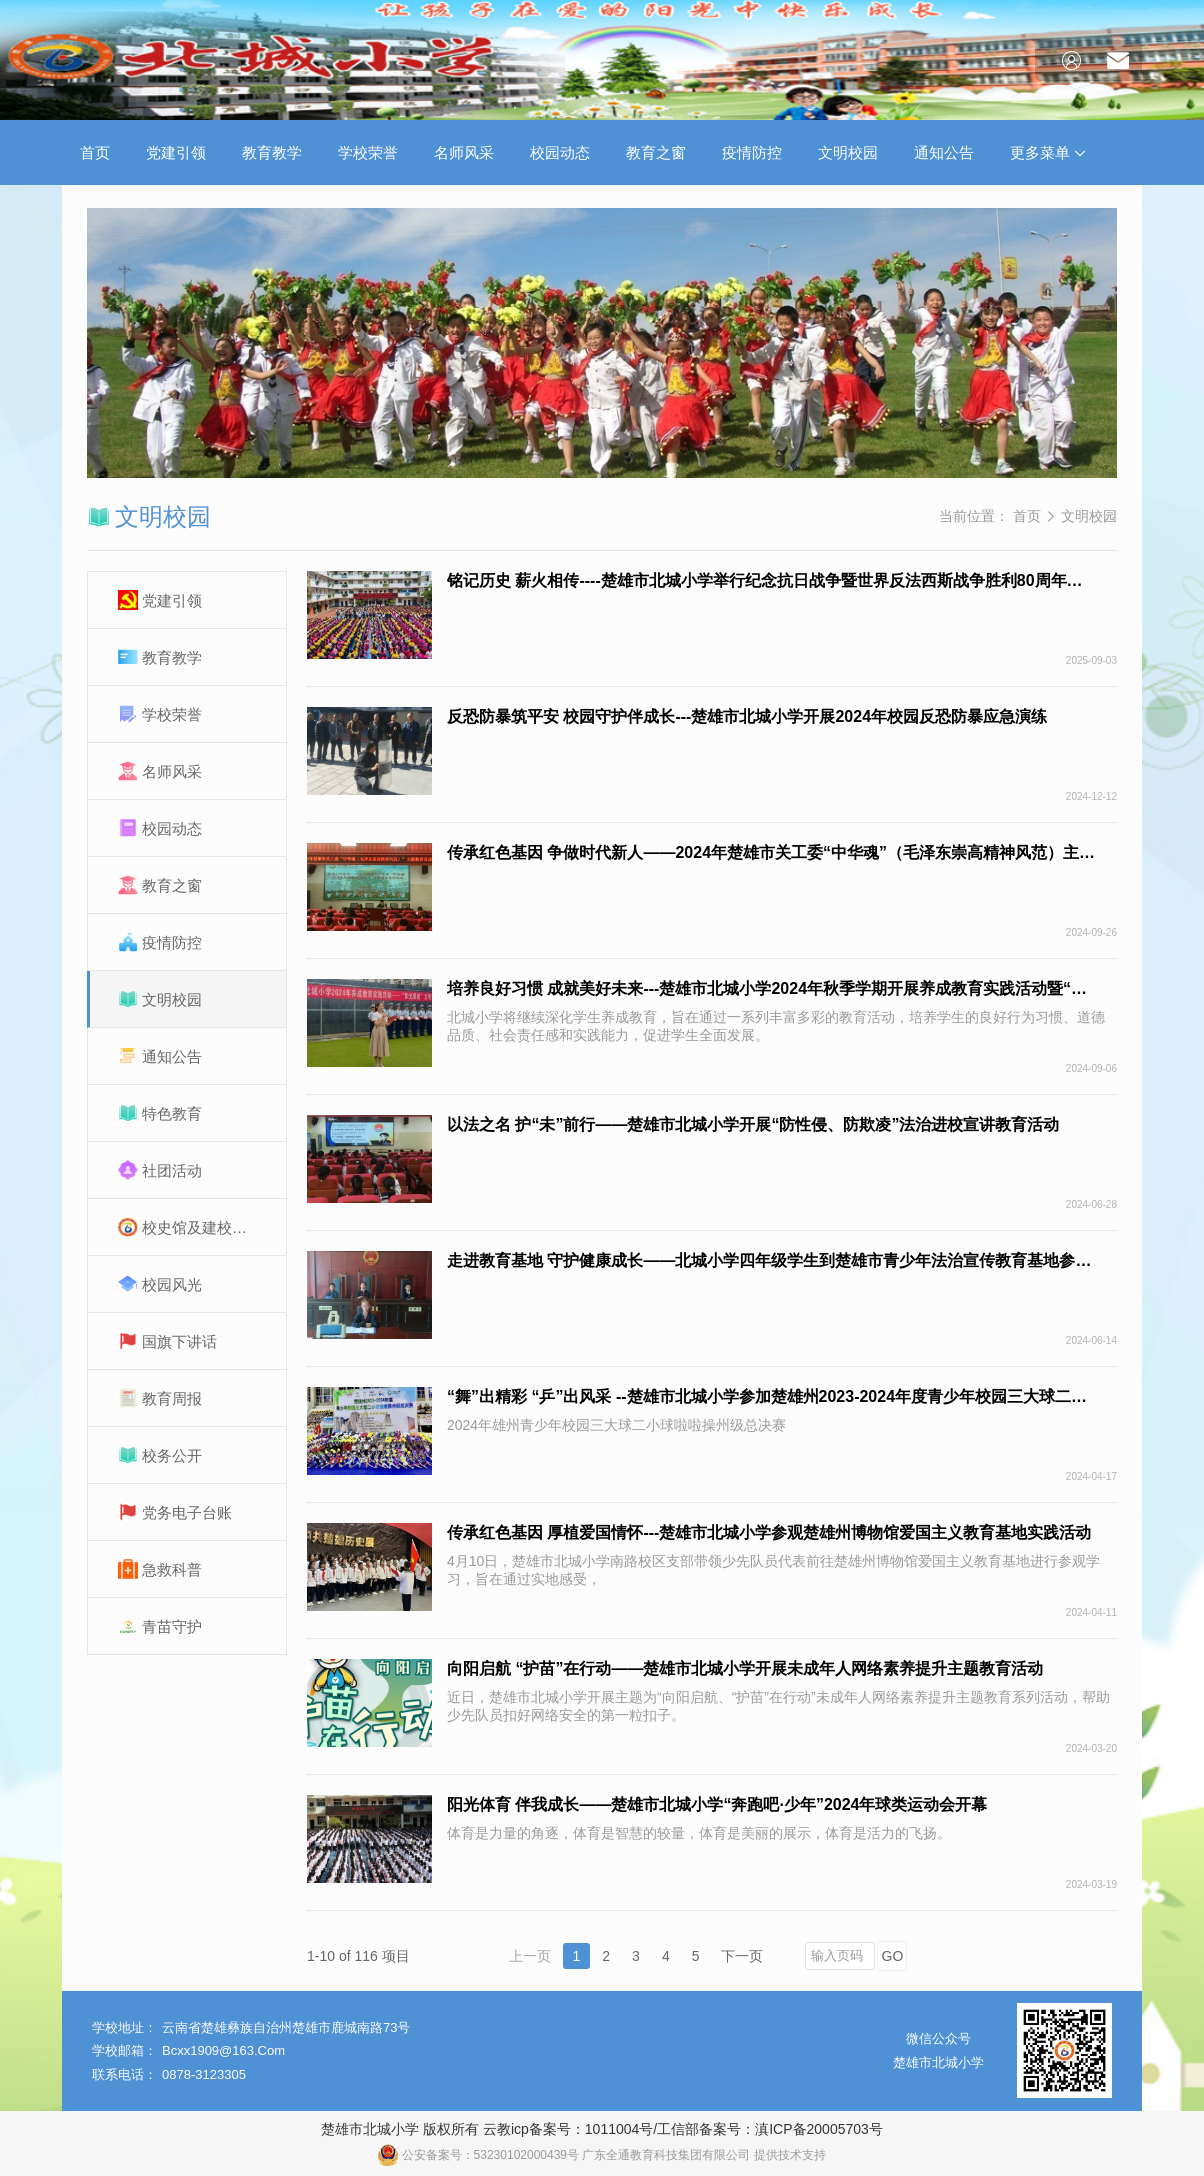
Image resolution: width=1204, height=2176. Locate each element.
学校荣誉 (368, 152)
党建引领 (176, 152)
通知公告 (944, 152)
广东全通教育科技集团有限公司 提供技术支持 (703, 2155)
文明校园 (848, 152)
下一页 (742, 1956)
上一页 (530, 1956)
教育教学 (272, 152)
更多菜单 (1048, 152)
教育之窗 (656, 152)
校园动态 (560, 152)
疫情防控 (752, 152)
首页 (95, 152)
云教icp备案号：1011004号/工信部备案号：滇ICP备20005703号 (683, 2129)
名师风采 (464, 152)
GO (893, 1956)
